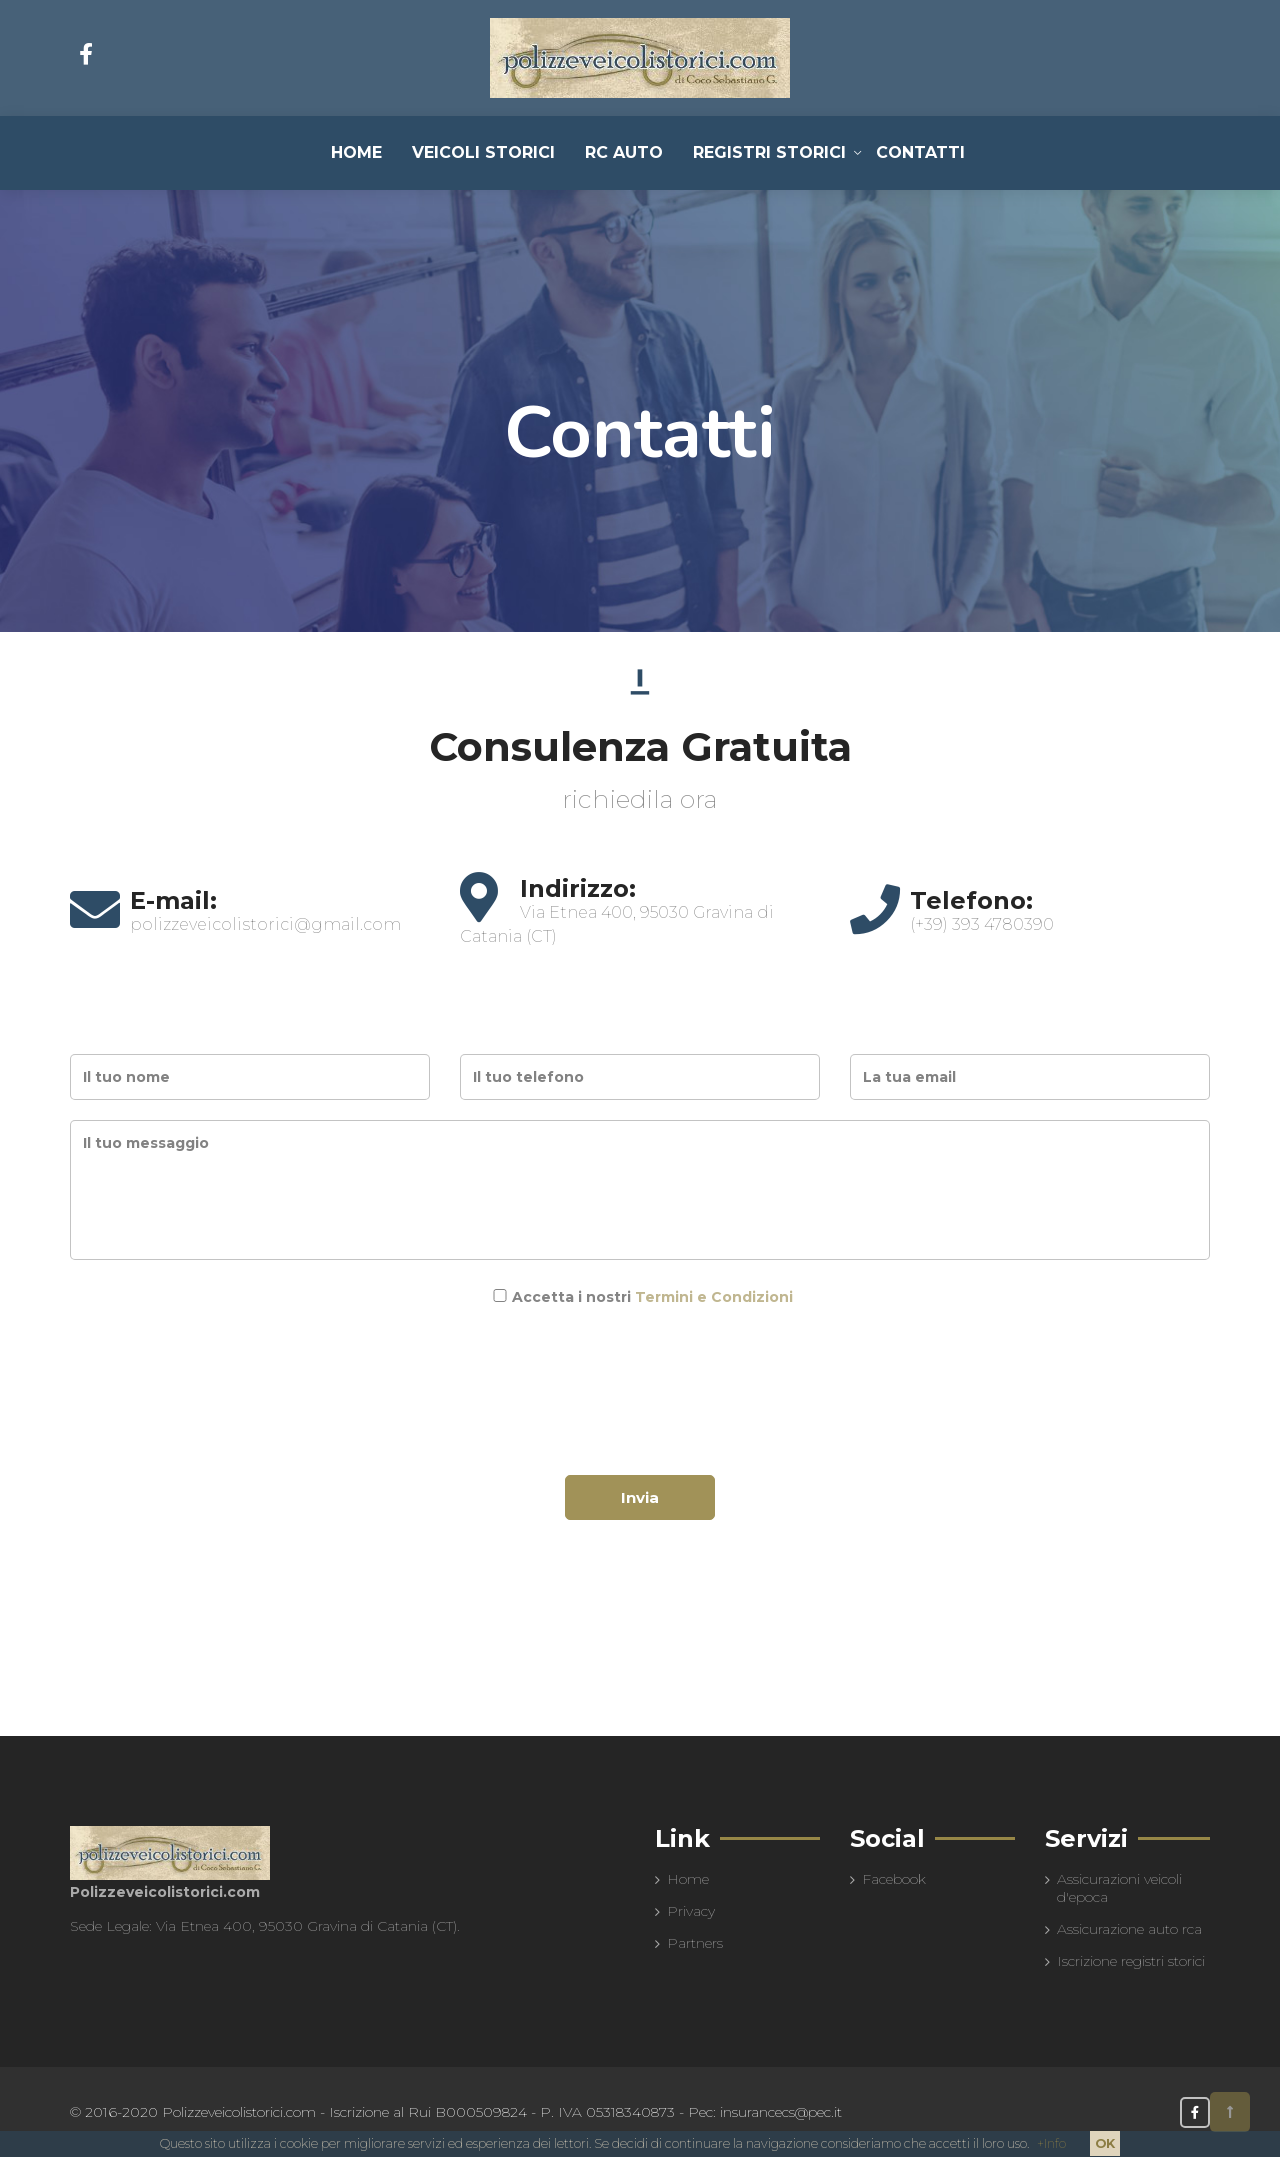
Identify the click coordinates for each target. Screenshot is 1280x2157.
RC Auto (624, 152)
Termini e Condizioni (714, 1297)
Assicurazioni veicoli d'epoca (1119, 1888)
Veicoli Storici (483, 152)
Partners (695, 1943)
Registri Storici (769, 152)
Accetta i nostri (652, 1297)
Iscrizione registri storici (1131, 1961)
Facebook (894, 1879)
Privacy (691, 1911)
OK (1105, 2143)
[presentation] (640, 1371)
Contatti (920, 152)
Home (356, 152)
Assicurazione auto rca (1129, 1929)
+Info (1051, 2143)
